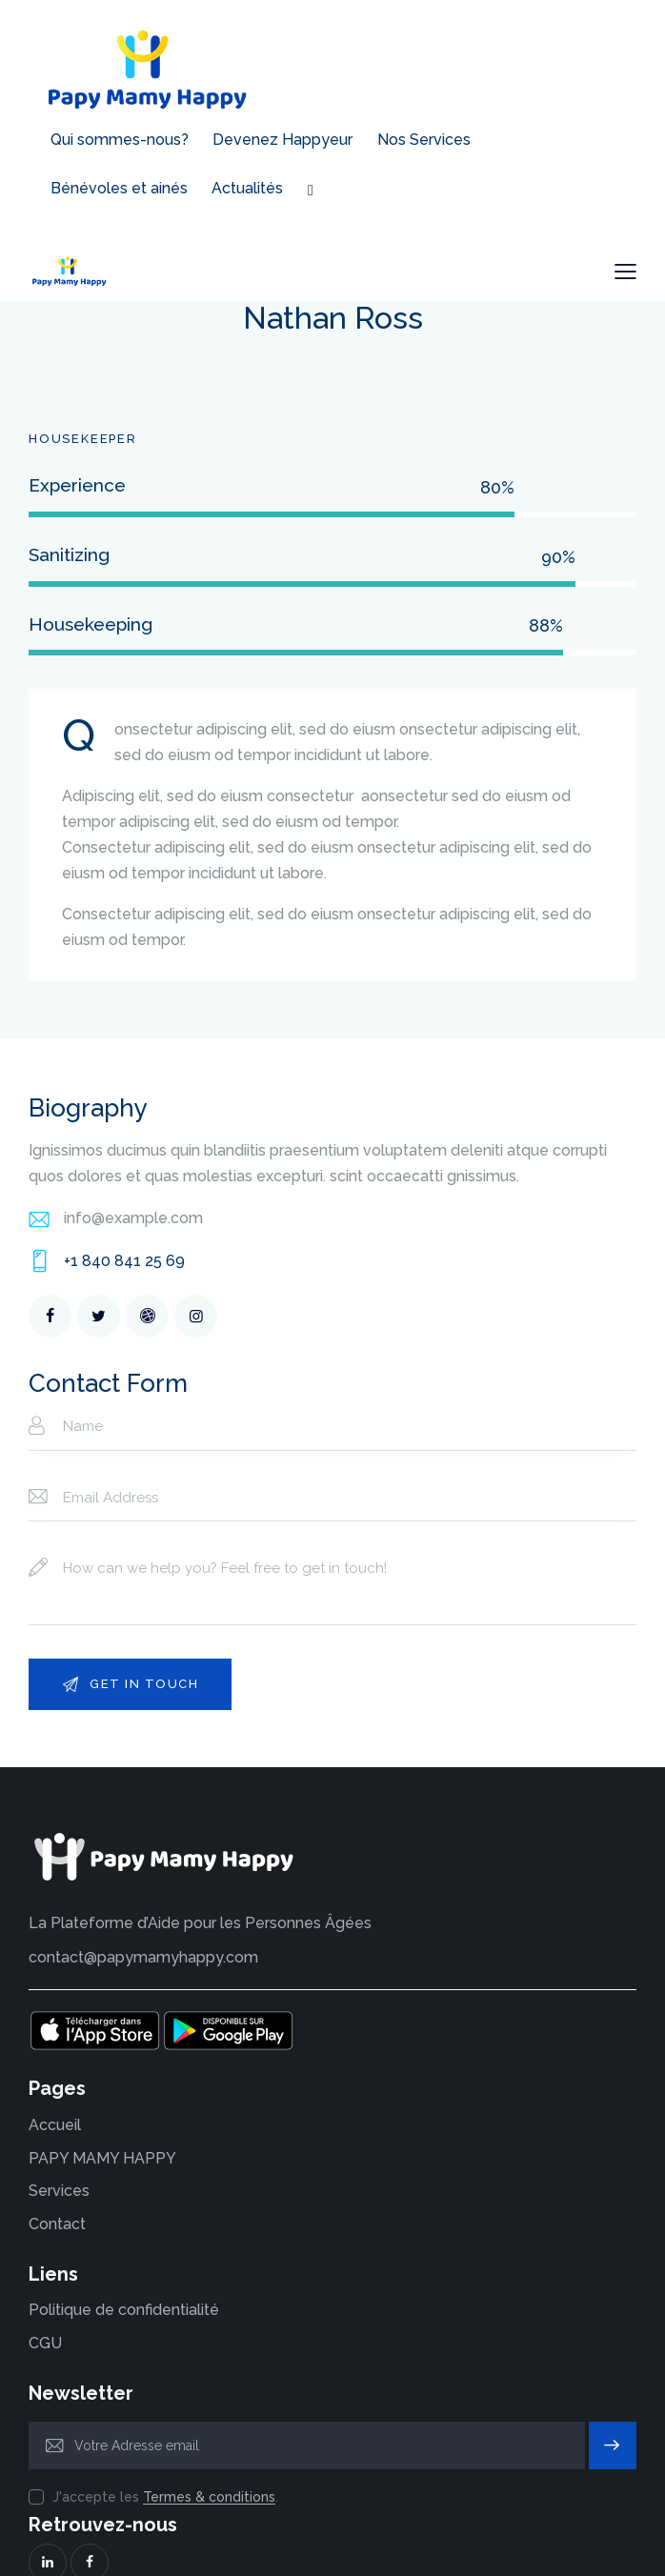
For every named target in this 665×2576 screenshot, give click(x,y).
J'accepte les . (165, 2447)
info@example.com (133, 1168)
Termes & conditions (209, 2448)
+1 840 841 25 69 (124, 1211)
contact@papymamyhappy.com (143, 1908)
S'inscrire (613, 2404)
